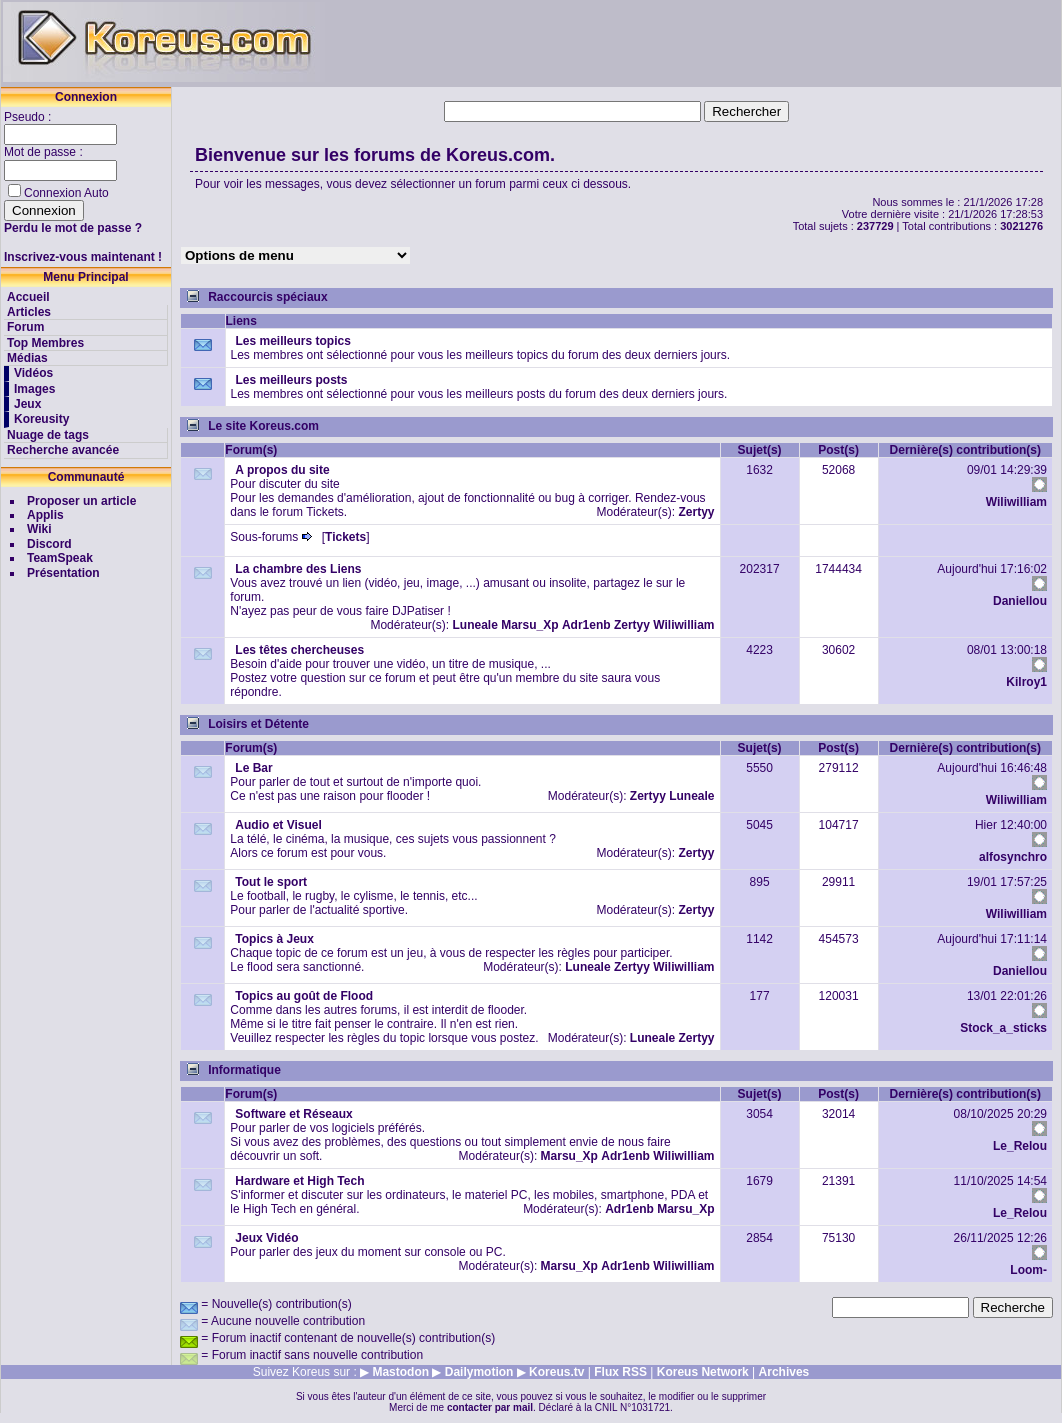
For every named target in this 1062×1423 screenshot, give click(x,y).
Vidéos (33, 373)
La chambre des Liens (298, 569)
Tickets (345, 537)
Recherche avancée (63, 450)
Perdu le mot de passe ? (73, 228)
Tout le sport (271, 882)
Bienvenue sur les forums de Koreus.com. (375, 155)
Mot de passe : (45, 152)
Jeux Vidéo (266, 1238)
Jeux (27, 404)
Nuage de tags (48, 435)
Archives (784, 1372)
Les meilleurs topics (293, 341)
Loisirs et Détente (258, 724)
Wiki (39, 529)
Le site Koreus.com (263, 426)
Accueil (28, 297)
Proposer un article (81, 501)
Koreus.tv (556, 1372)
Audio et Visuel (278, 825)
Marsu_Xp (529, 625)
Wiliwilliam (1016, 502)
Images (34, 389)
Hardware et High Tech (299, 1181)
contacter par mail (490, 1407)
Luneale (474, 625)
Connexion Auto (66, 193)
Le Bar (253, 768)
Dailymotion (479, 1372)
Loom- (1028, 1270)
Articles (29, 312)
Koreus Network (703, 1372)
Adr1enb (586, 625)
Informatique (244, 1070)
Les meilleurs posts (292, 380)
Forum (25, 327)
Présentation (63, 573)
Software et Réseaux (293, 1114)
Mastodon (400, 1372)
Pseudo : (29, 117)
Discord (49, 544)
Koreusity (41, 419)
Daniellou (1020, 601)
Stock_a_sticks (1003, 1028)
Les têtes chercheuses (299, 650)
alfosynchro (1013, 857)
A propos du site (282, 470)
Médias (27, 358)
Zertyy (697, 512)
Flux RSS (620, 1372)
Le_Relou (1020, 1146)
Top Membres (45, 343)
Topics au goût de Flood (304, 996)
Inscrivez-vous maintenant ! (83, 257)
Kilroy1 (1026, 682)
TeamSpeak (60, 558)
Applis (45, 515)
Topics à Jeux (274, 939)
